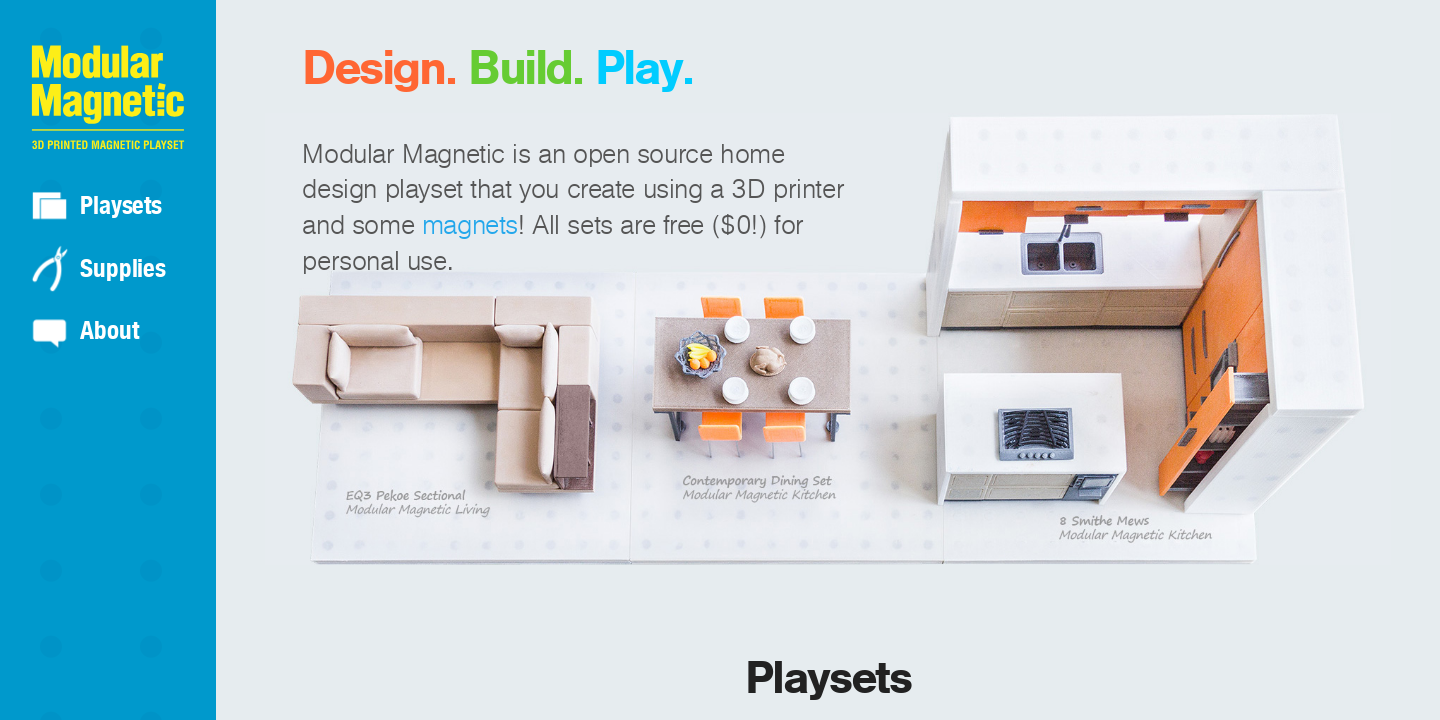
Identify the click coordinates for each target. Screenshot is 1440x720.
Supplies (123, 268)
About (109, 330)
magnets (470, 226)
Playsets (121, 205)
